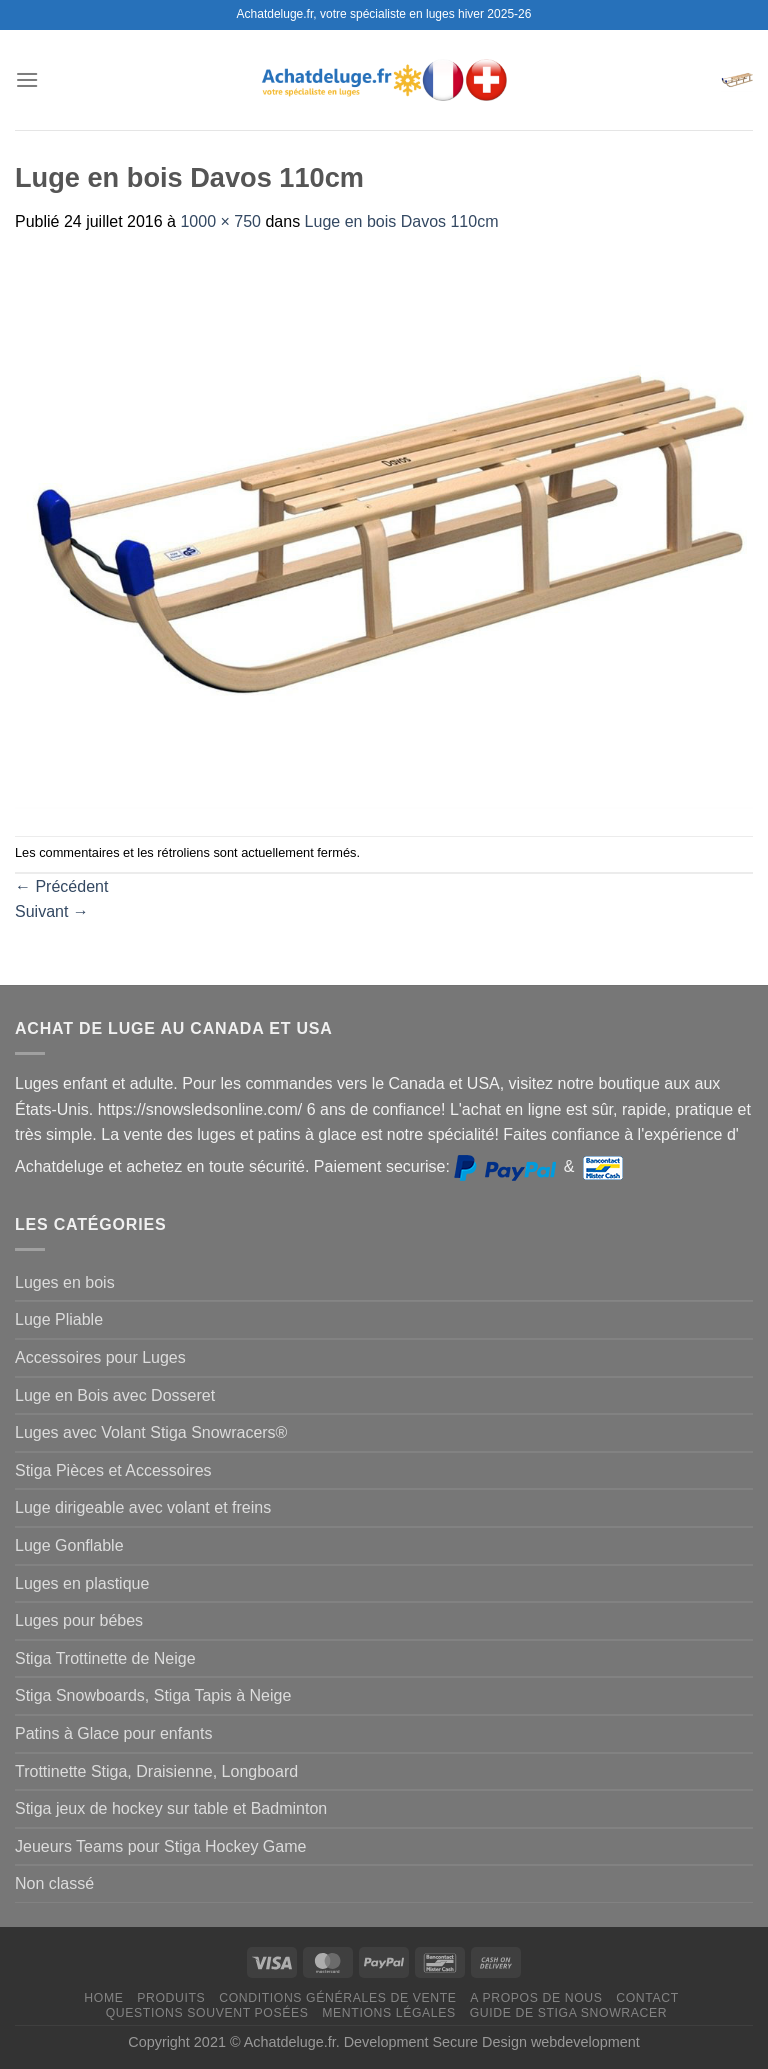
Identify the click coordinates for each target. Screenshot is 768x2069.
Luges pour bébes (79, 1620)
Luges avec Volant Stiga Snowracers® (151, 1432)
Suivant (52, 911)
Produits (171, 1998)
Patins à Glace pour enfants (113, 1733)
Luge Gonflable (69, 1545)
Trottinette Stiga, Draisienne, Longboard (156, 1771)
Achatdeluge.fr (290, 2042)
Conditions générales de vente (337, 1998)
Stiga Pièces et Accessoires (113, 1470)
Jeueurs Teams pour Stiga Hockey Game (160, 1846)
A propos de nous (536, 1998)
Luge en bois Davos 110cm (402, 221)
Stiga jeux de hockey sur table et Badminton (171, 1808)
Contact (647, 1998)
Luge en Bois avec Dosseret (115, 1395)
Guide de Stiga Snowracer (569, 2013)
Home (103, 1998)
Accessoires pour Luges (100, 1357)
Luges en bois (65, 1282)
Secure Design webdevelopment (536, 2042)
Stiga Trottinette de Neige (105, 1658)
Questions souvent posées (207, 2013)
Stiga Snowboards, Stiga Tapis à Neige (153, 1695)
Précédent (61, 886)
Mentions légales (389, 2013)
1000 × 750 (220, 221)
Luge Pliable (59, 1319)
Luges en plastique (82, 1583)
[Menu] (27, 79)
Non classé (54, 1883)
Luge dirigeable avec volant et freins (143, 1507)
